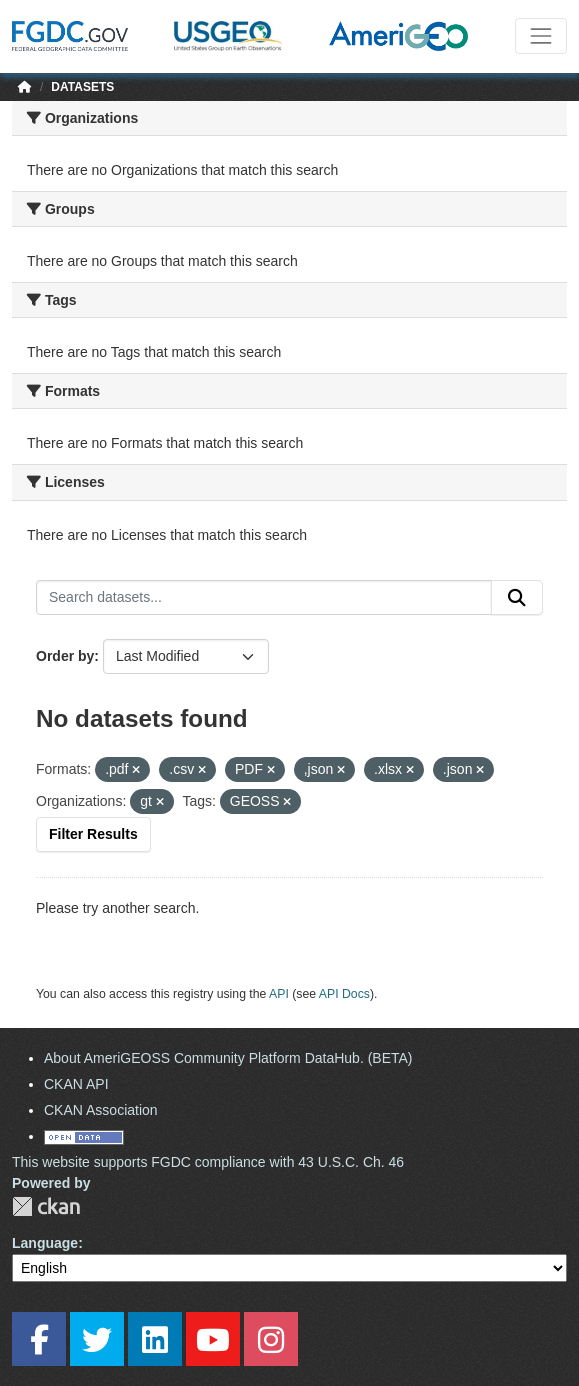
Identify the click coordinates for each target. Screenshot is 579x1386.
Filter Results (93, 834)
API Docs (344, 994)
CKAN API (76, 1084)
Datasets (82, 87)
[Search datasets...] (264, 598)
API (279, 994)
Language (45, 1243)
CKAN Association (101, 1110)
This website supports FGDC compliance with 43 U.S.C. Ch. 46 (208, 1162)
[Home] (25, 87)
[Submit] (517, 598)
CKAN (46, 1206)
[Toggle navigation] (541, 36)
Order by (65, 656)
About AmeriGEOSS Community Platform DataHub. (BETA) (228, 1058)
